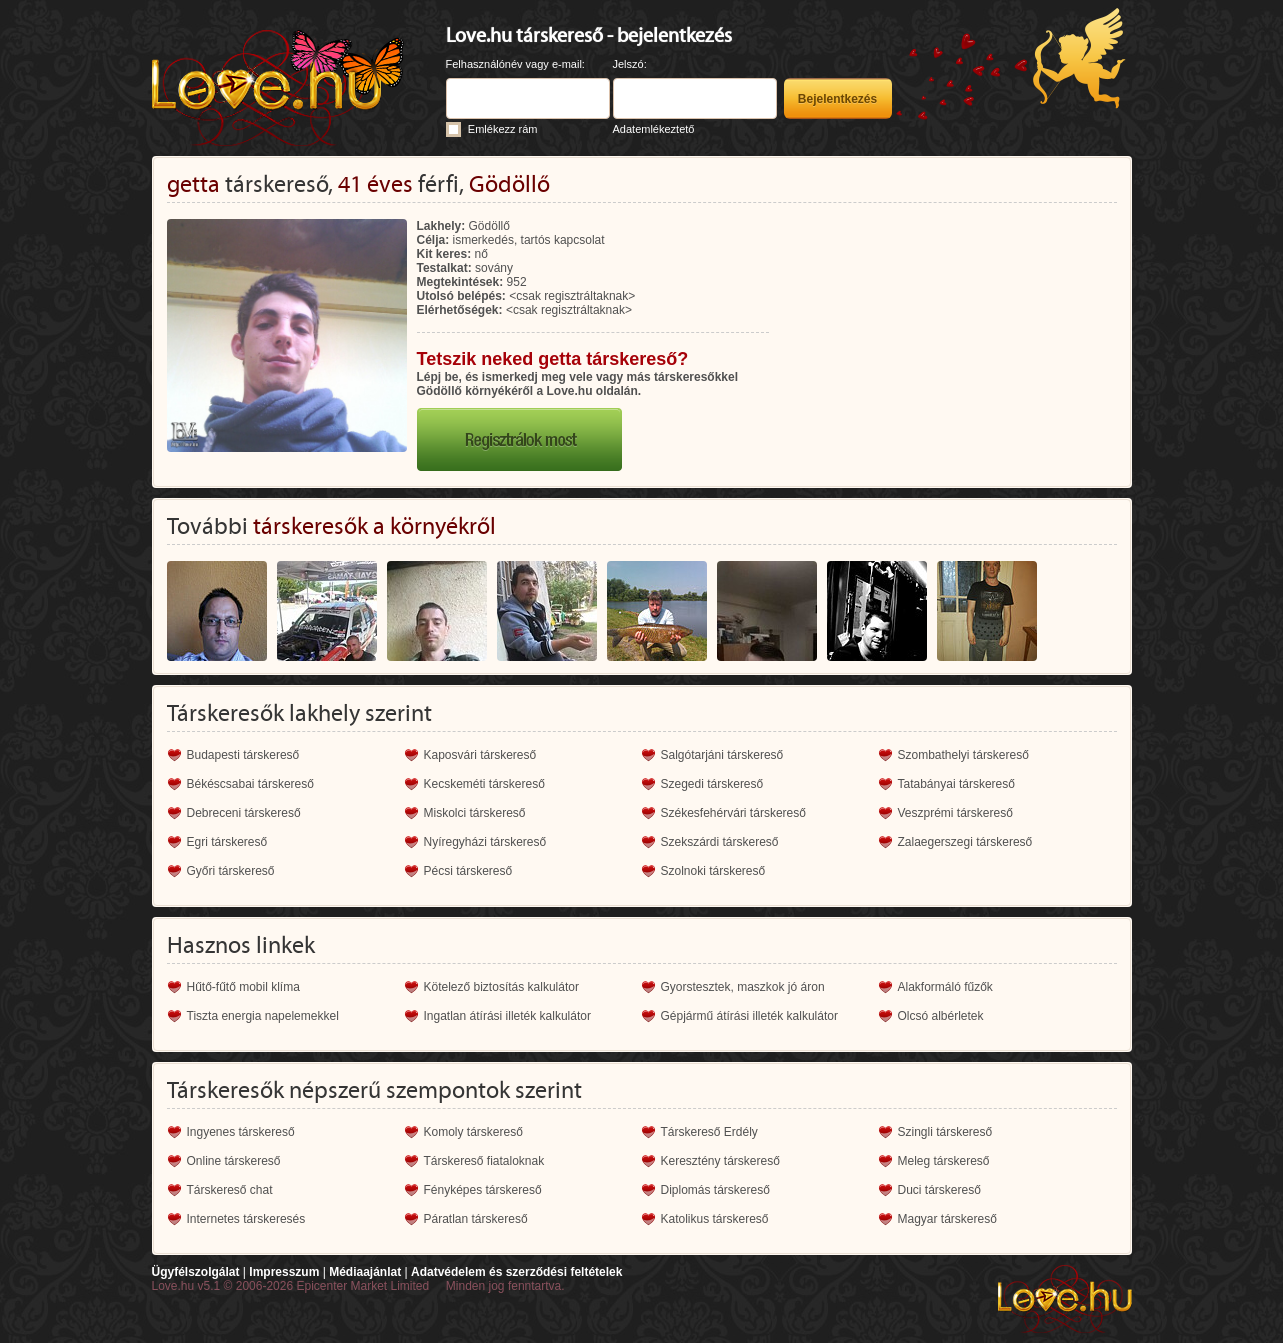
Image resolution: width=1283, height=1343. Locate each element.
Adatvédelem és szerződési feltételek (516, 1272)
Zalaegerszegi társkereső (965, 842)
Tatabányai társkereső (956, 784)
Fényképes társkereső (483, 1190)
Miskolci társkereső (475, 813)
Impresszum (284, 1272)
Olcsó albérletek (941, 1016)
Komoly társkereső (473, 1132)
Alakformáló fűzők (945, 987)
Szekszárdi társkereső (720, 842)
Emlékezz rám (503, 129)
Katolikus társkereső (715, 1219)
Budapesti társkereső (243, 755)
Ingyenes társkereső (241, 1132)
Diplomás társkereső (715, 1190)
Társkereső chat (230, 1190)
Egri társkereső (227, 842)
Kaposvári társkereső (480, 755)
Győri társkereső (231, 871)
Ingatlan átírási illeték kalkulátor (507, 1016)
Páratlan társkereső (476, 1219)
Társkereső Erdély (709, 1132)
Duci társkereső (939, 1190)
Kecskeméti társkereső (484, 784)
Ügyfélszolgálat (196, 1272)
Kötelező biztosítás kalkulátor (501, 987)
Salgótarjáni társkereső (722, 755)
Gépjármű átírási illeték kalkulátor (749, 1016)
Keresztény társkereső (720, 1161)
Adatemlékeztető (654, 129)
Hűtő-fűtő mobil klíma (243, 987)
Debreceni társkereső (244, 813)
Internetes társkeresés (246, 1219)
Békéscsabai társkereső (250, 784)
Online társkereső (234, 1161)
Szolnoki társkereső (713, 871)
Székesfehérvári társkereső (733, 813)
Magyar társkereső (947, 1219)
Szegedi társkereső (712, 784)
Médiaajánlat (365, 1272)
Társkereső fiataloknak (484, 1161)
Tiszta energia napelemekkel (263, 1016)
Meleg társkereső (944, 1161)
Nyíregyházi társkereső (485, 842)
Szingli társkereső (945, 1132)
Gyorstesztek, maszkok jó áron (743, 987)
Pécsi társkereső (468, 871)
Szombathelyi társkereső (963, 755)
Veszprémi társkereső (955, 813)
